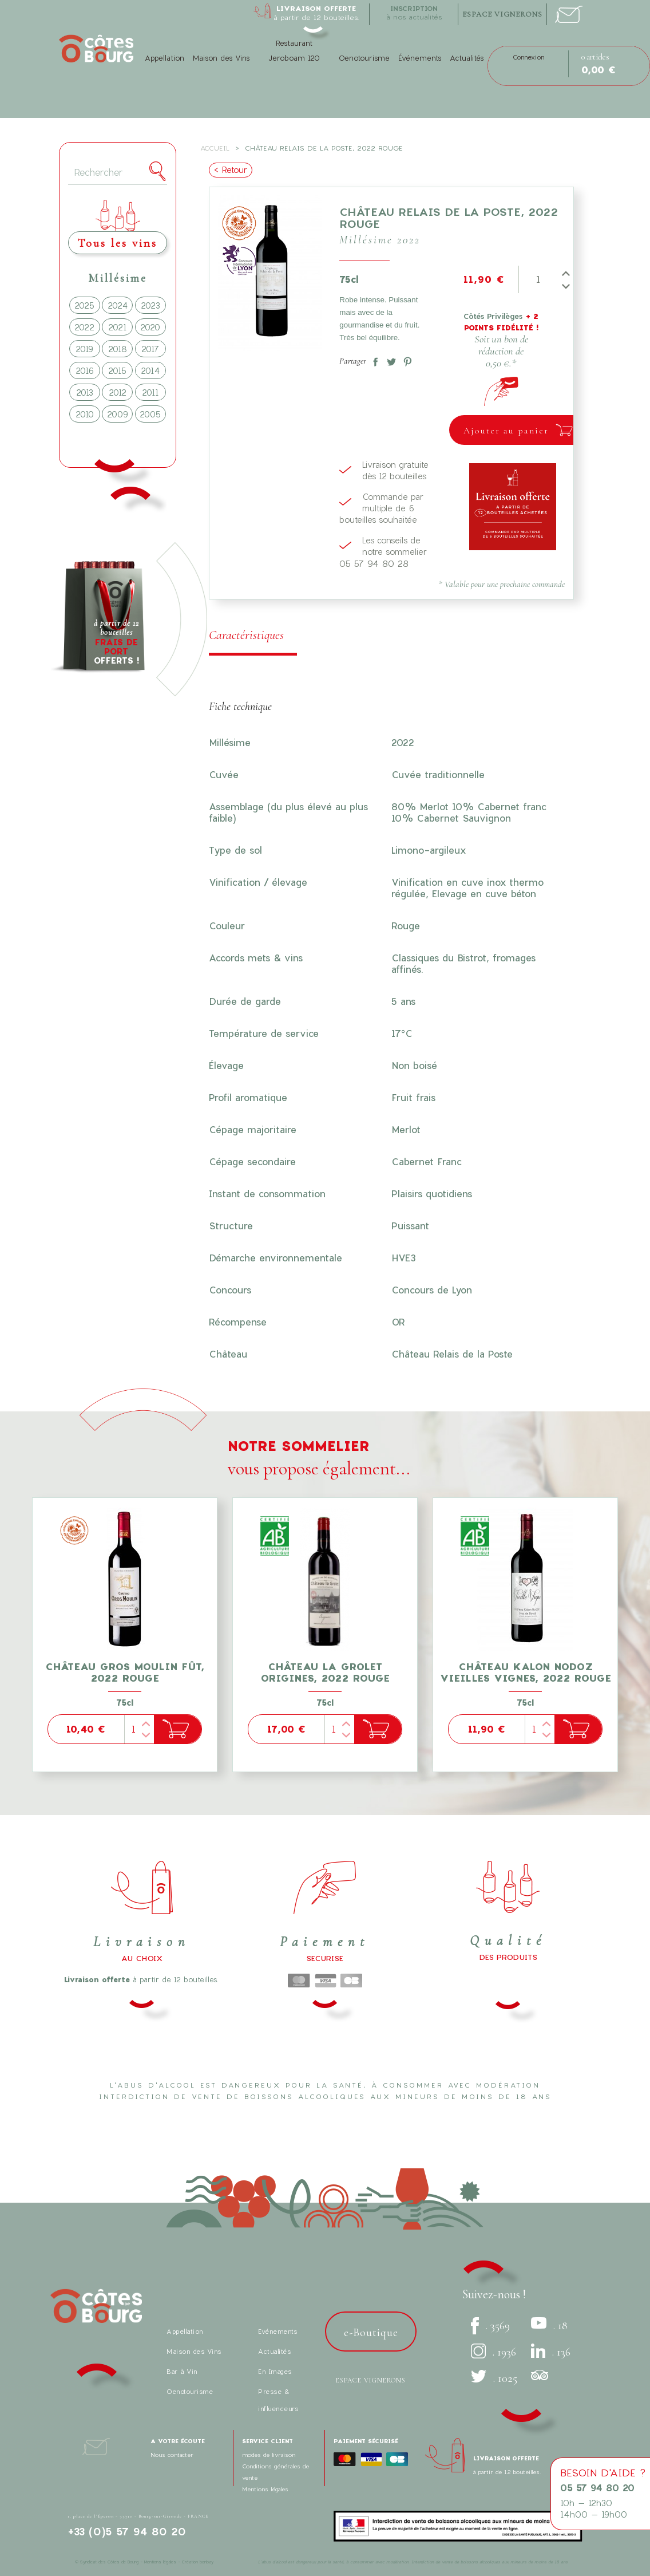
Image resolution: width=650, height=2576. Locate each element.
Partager (373, 359)
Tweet (389, 359)
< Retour (230, 170)
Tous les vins (117, 243)
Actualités (466, 58)
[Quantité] (537, 279)
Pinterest (405, 359)
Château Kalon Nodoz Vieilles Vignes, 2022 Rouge (525, 1672)
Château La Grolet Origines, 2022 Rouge (325, 1672)
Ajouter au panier (506, 430)
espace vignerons (502, 14)
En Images (275, 2371)
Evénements (277, 2331)
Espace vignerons (371, 2380)
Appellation (164, 58)
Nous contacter (171, 2454)
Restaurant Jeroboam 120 (294, 50)
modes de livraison (268, 2454)
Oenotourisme (364, 58)
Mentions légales (265, 2489)
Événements (419, 58)
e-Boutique (371, 2333)
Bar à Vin (182, 2371)
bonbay (206, 2561)
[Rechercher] (117, 172)
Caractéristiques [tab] (246, 634)
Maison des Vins (221, 58)
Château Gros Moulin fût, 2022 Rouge (124, 1672)
